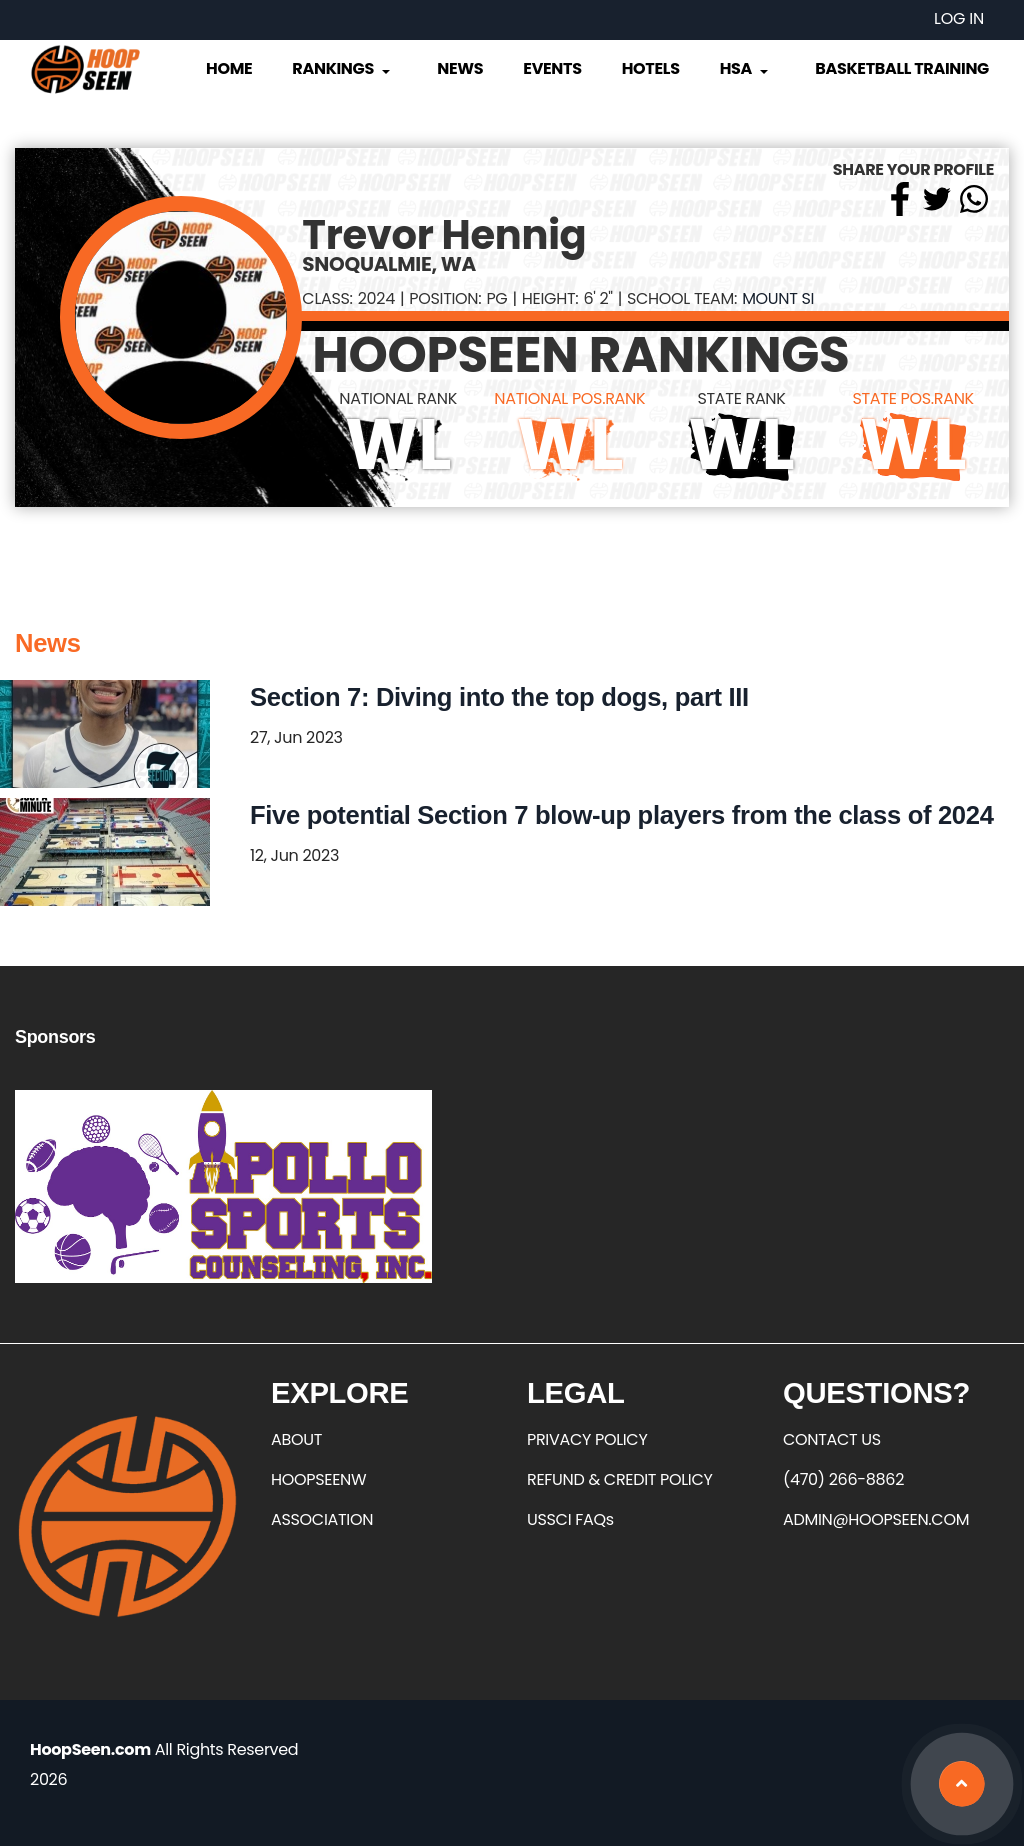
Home (229, 68)
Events (552, 68)
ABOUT (296, 1439)
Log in (959, 18)
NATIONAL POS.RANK (569, 398)
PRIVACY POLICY (587, 1439)
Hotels (651, 68)
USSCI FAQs (570, 1519)
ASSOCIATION (322, 1519)
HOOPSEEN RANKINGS (580, 355)
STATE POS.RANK (912, 398)
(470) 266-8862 (843, 1479)
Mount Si (778, 298)
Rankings (342, 68)
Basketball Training (902, 68)
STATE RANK (741, 398)
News (460, 68)
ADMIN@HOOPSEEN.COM (876, 1519)
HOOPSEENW (318, 1479)
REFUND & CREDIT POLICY (620, 1479)
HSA (746, 68)
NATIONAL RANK (398, 398)
